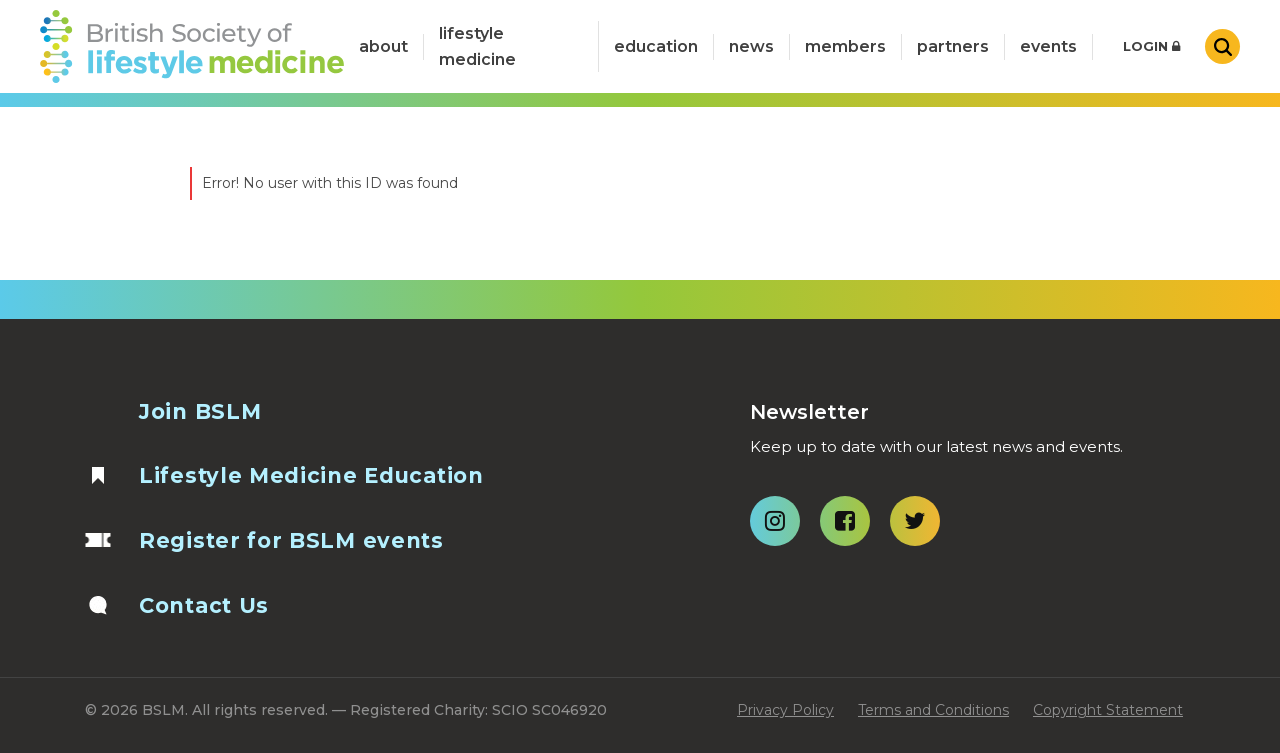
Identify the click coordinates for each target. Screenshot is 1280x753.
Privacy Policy (785, 710)
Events (1048, 46)
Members (845, 46)
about (383, 46)
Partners (953, 46)
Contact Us (204, 605)
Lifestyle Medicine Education (311, 475)
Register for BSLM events (291, 540)
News (751, 46)
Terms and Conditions (933, 710)
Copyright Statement (1108, 710)
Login (1151, 46)
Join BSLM (200, 411)
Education (656, 46)
